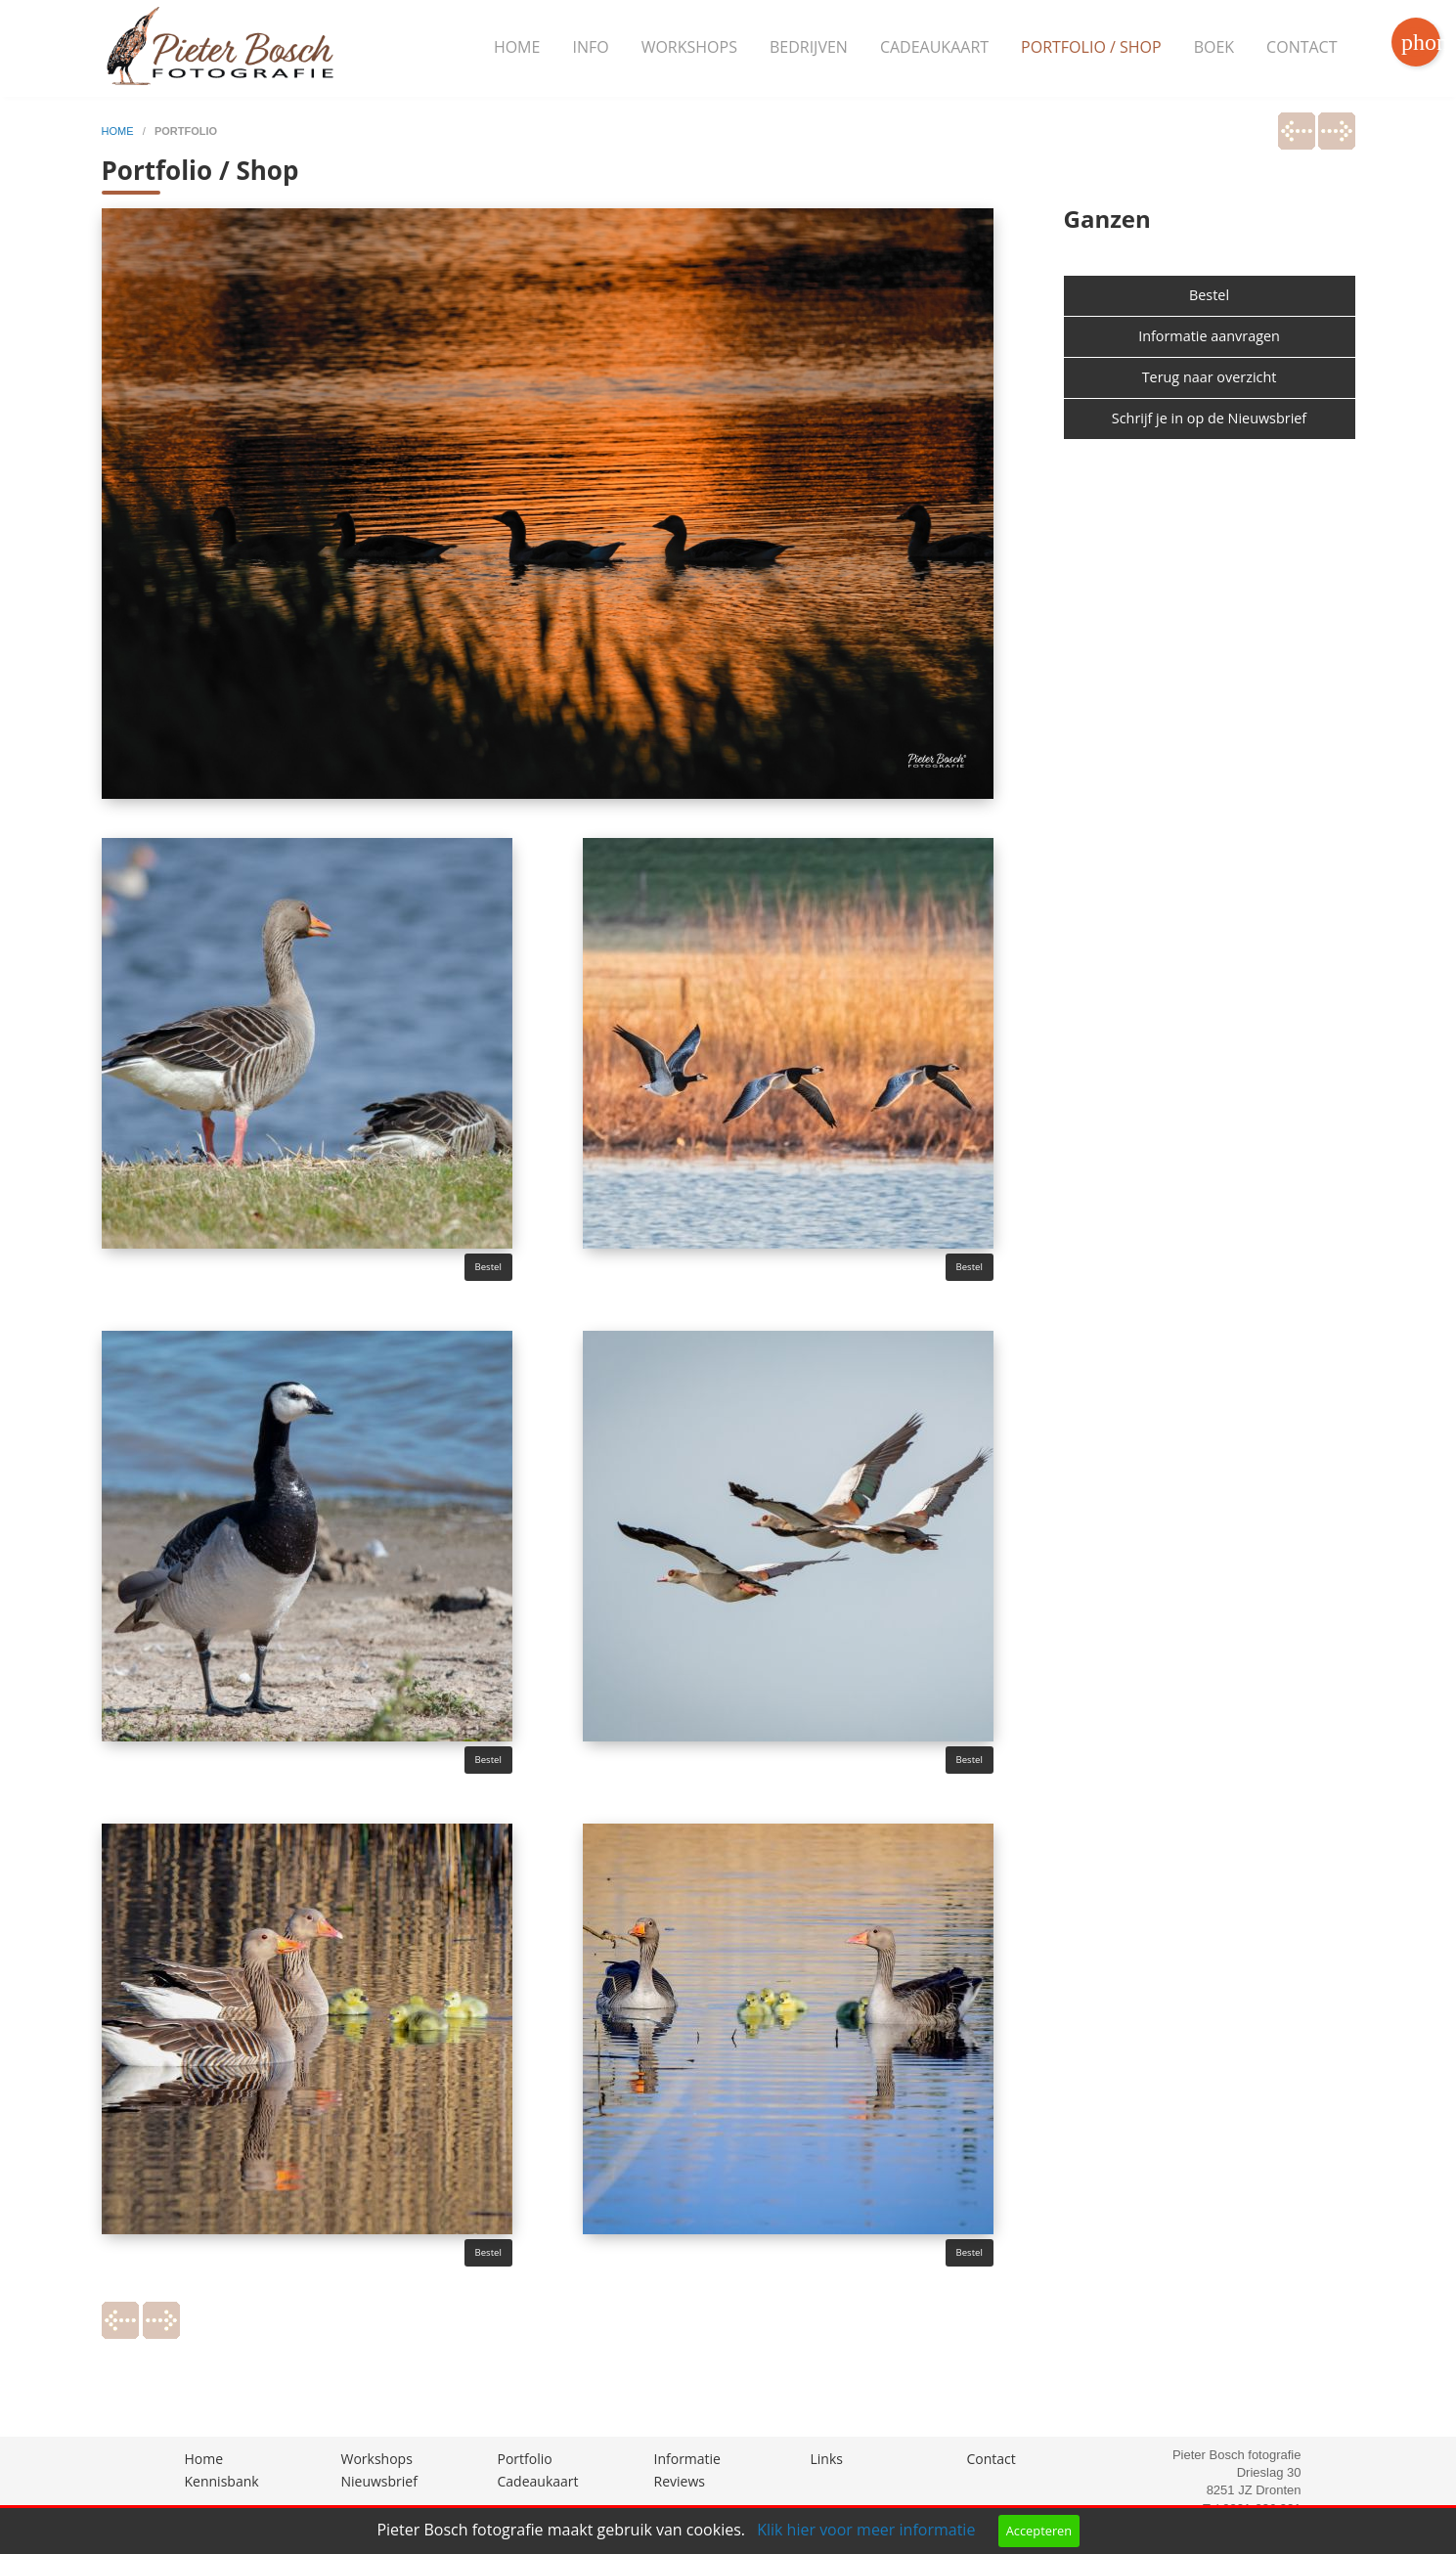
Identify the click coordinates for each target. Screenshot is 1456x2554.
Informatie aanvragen (1209, 336)
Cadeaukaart (934, 47)
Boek (1214, 47)
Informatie (687, 2458)
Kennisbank (222, 2481)
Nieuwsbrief (379, 2481)
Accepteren (1039, 2530)
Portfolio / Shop (1091, 47)
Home (517, 47)
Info (590, 47)
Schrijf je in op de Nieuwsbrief (1209, 418)
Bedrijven (809, 47)
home (119, 131)
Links (827, 2458)
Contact (1301, 47)
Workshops (689, 47)
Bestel (488, 1266)
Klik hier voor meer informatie (866, 2529)
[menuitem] (517, 47)
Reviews (679, 2481)
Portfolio (525, 2458)
